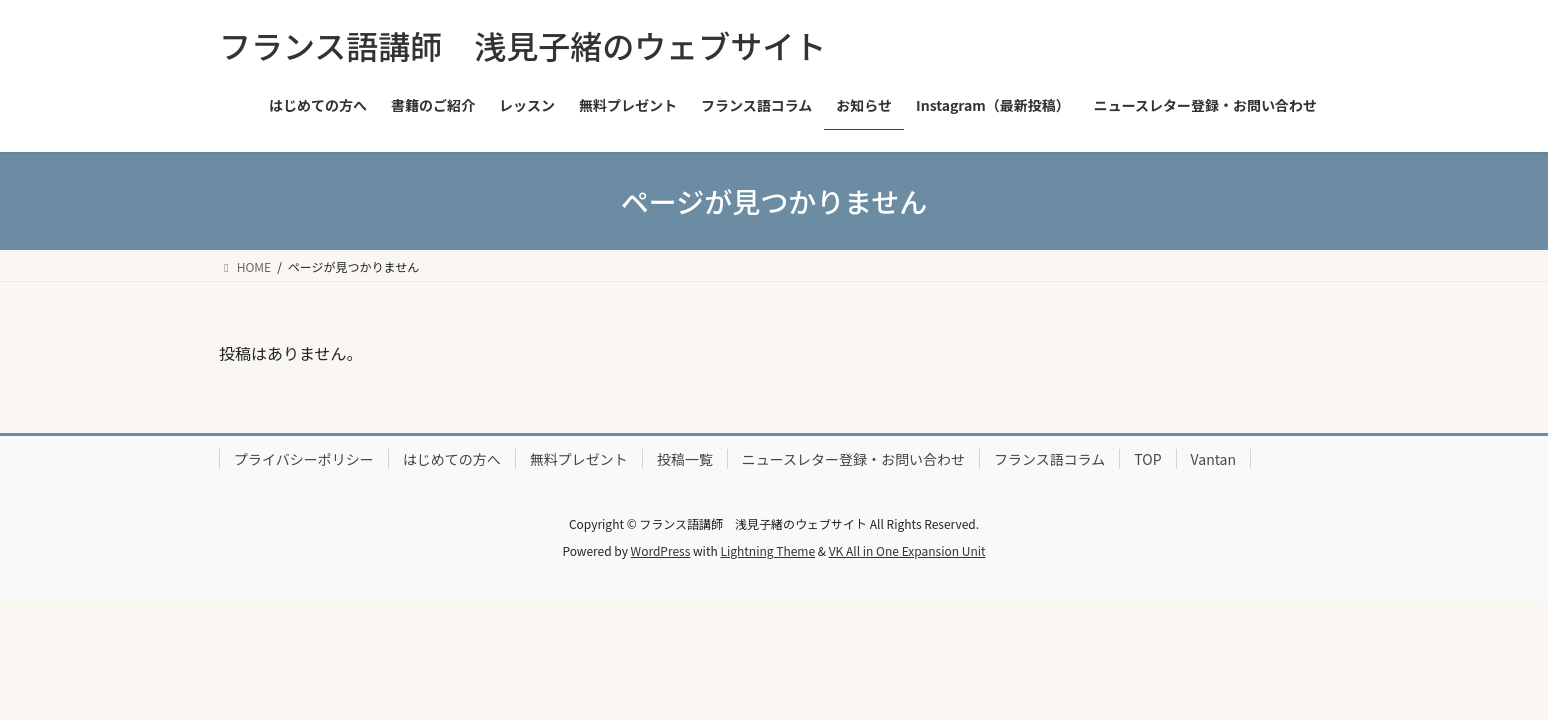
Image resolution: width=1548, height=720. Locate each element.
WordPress (661, 550)
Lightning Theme (767, 550)
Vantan (1213, 459)
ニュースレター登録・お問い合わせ (853, 459)
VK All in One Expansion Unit (907, 550)
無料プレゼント (579, 459)
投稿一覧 (685, 459)
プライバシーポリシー (304, 459)
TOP (1147, 459)
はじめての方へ (452, 459)
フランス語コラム (1049, 459)
